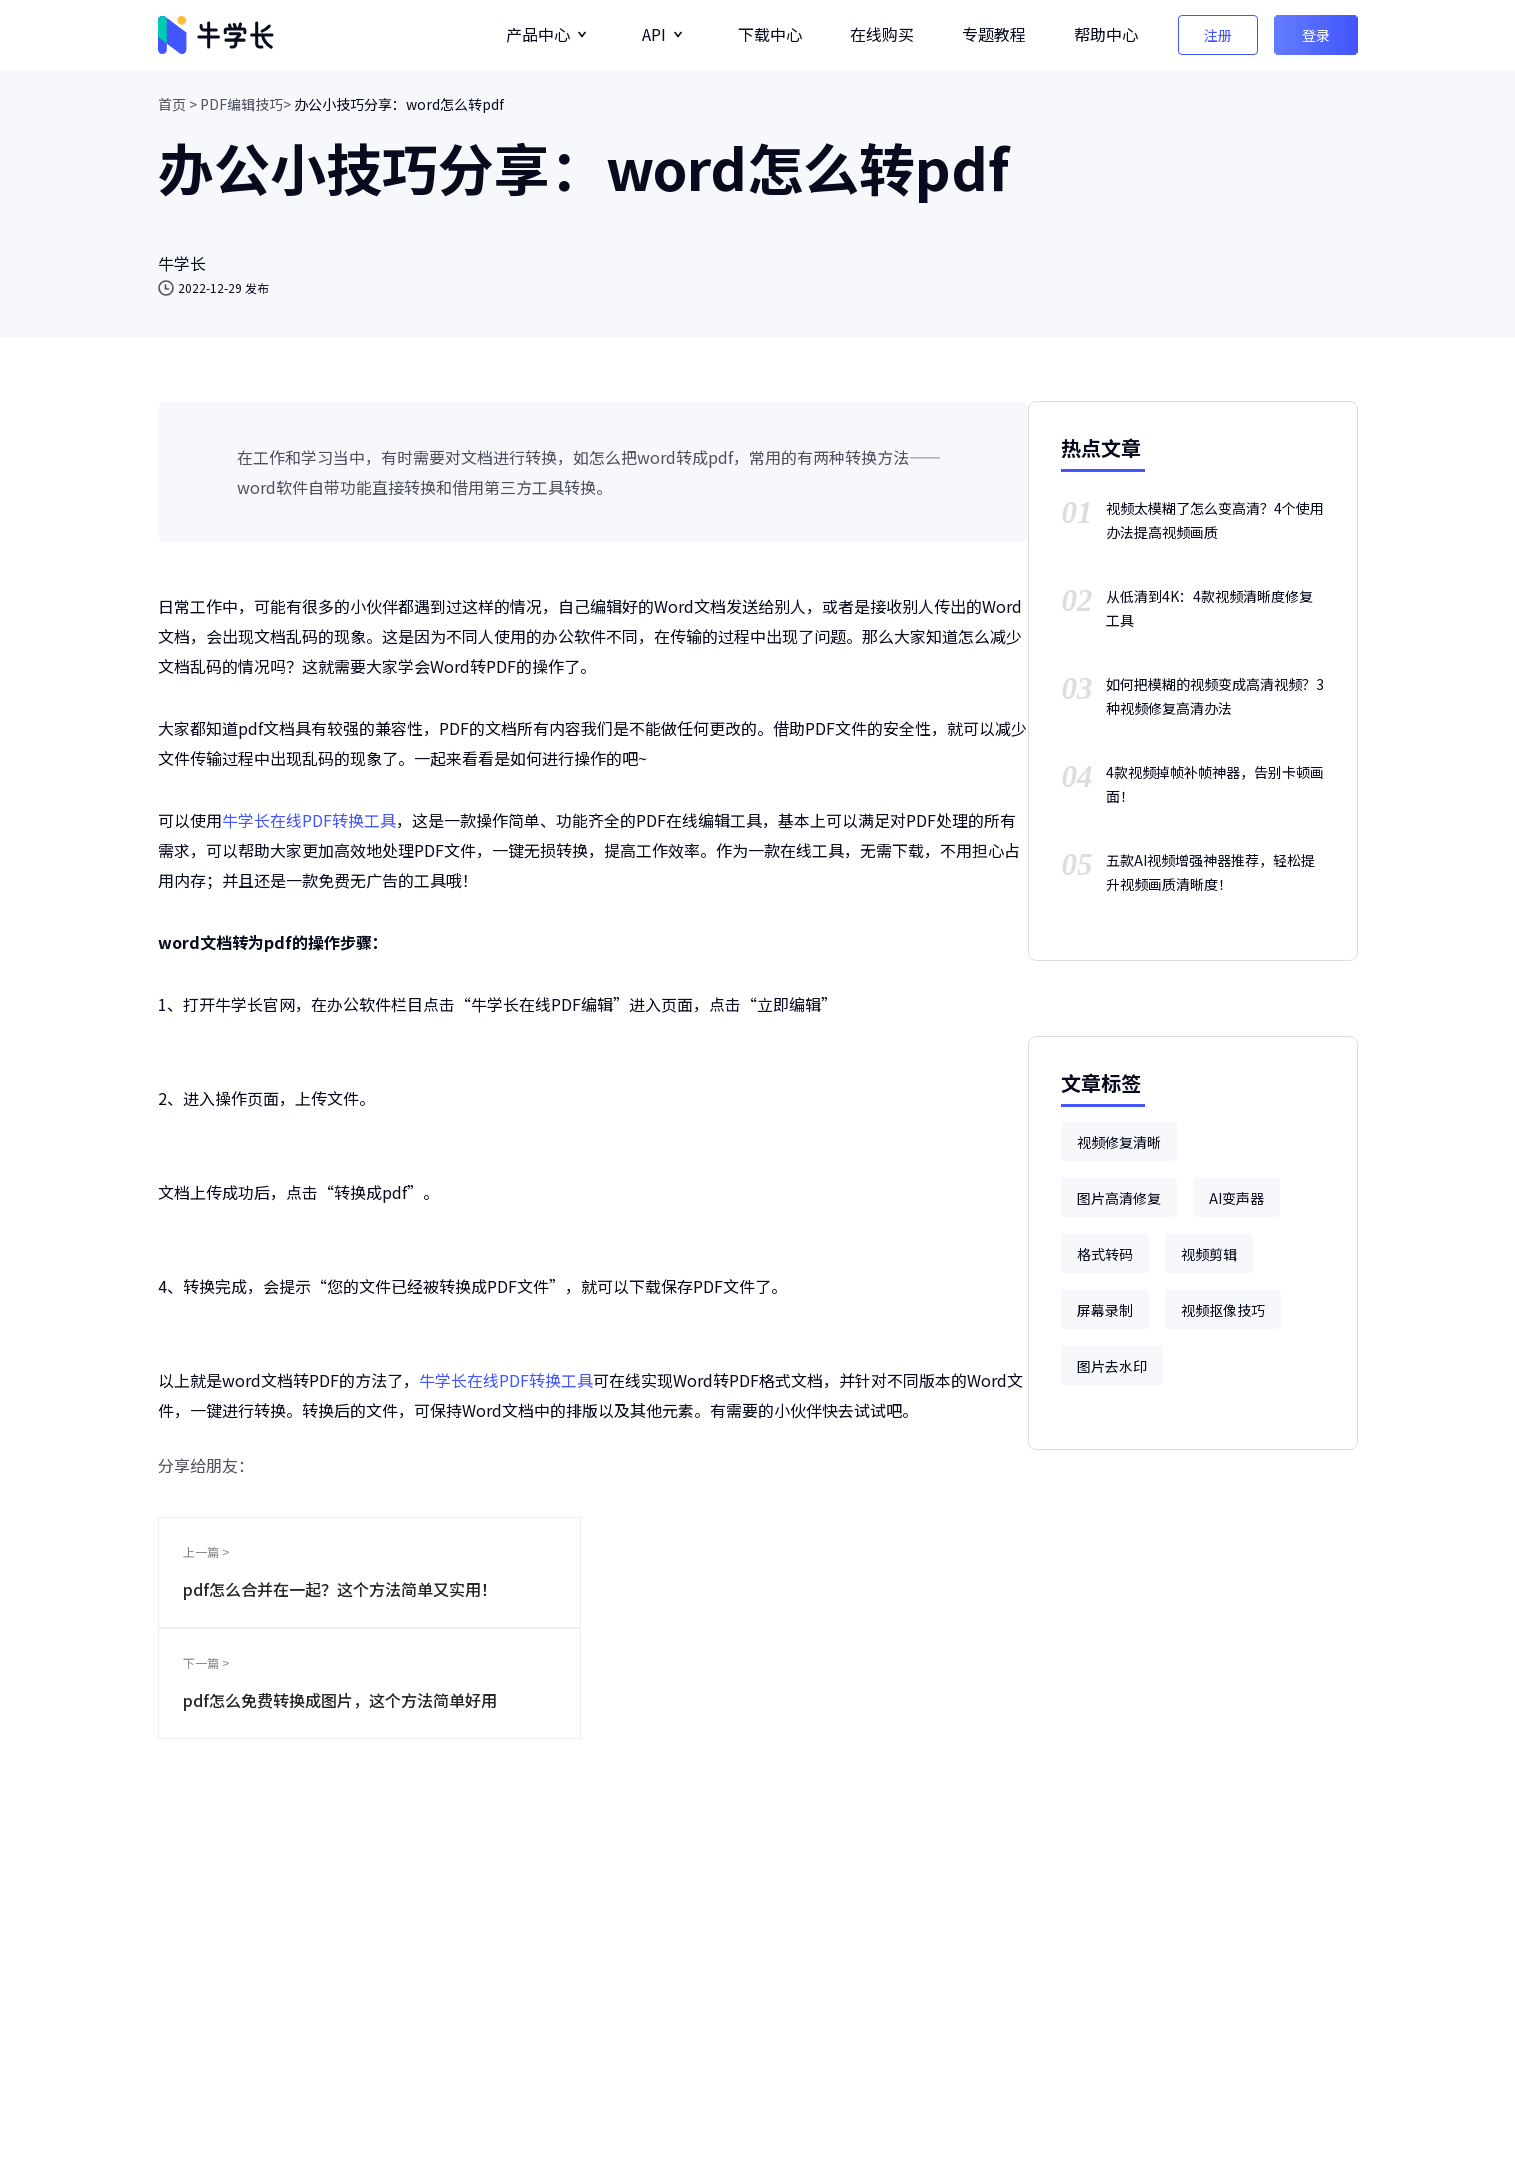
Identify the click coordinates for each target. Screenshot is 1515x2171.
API (654, 34)
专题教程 (994, 34)
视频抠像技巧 (1223, 1310)
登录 (1316, 35)
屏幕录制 (1105, 1310)
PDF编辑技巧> (245, 104)
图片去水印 (1112, 1366)
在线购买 (882, 34)
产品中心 (538, 34)
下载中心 (770, 34)
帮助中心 (1106, 34)
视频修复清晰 (1119, 1142)
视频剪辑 (1209, 1254)
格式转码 (1105, 1254)
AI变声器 (1236, 1198)
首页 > (177, 104)
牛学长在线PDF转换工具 (309, 820)
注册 (1218, 35)
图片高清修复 (1119, 1198)
